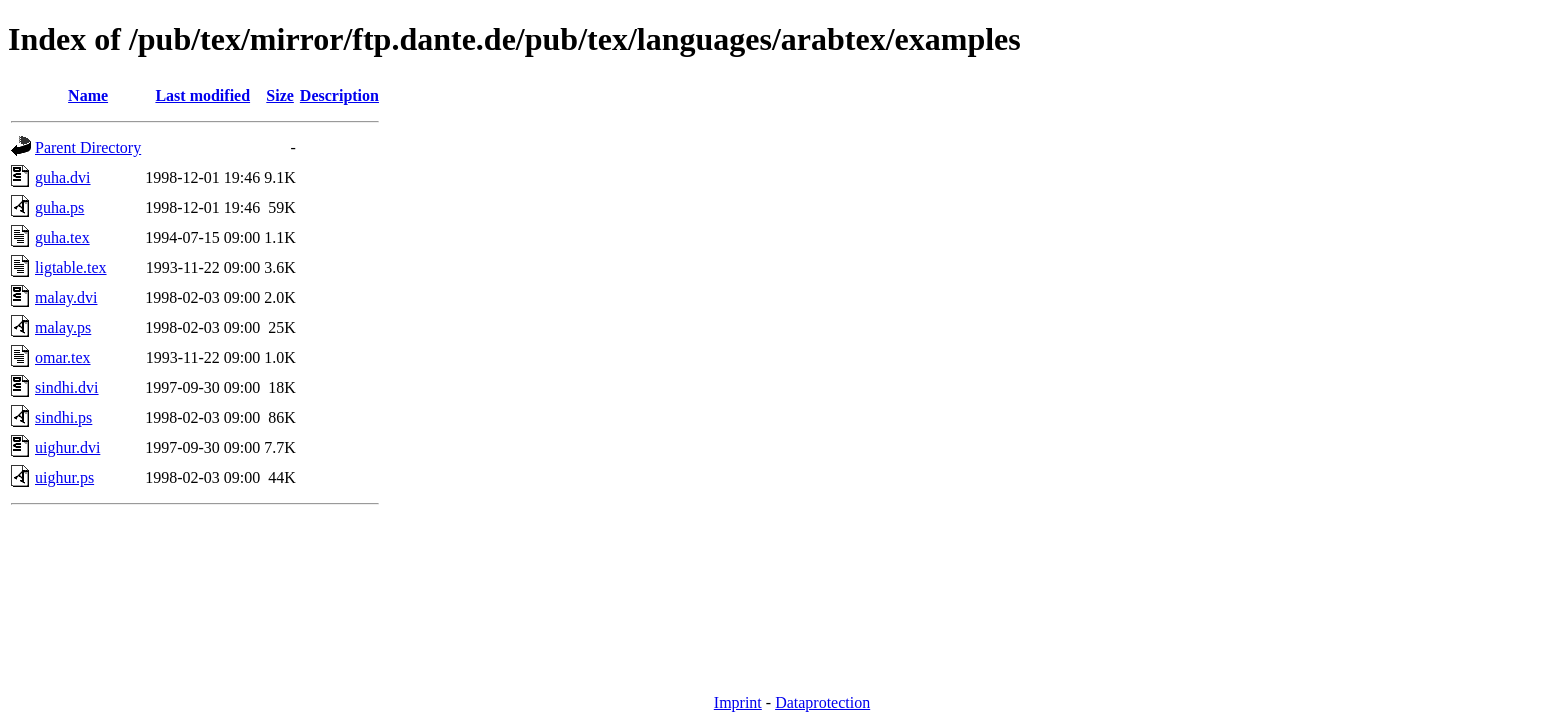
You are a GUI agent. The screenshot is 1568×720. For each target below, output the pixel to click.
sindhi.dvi (67, 387)
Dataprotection (822, 702)
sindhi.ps (63, 417)
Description (339, 95)
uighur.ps (64, 477)
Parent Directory (88, 147)
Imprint (738, 702)
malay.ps (63, 327)
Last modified (202, 95)
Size (280, 95)
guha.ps (59, 207)
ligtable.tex (71, 267)
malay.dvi (66, 297)
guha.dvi (63, 177)
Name (88, 95)
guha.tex (62, 237)
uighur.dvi (67, 447)
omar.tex (63, 357)
